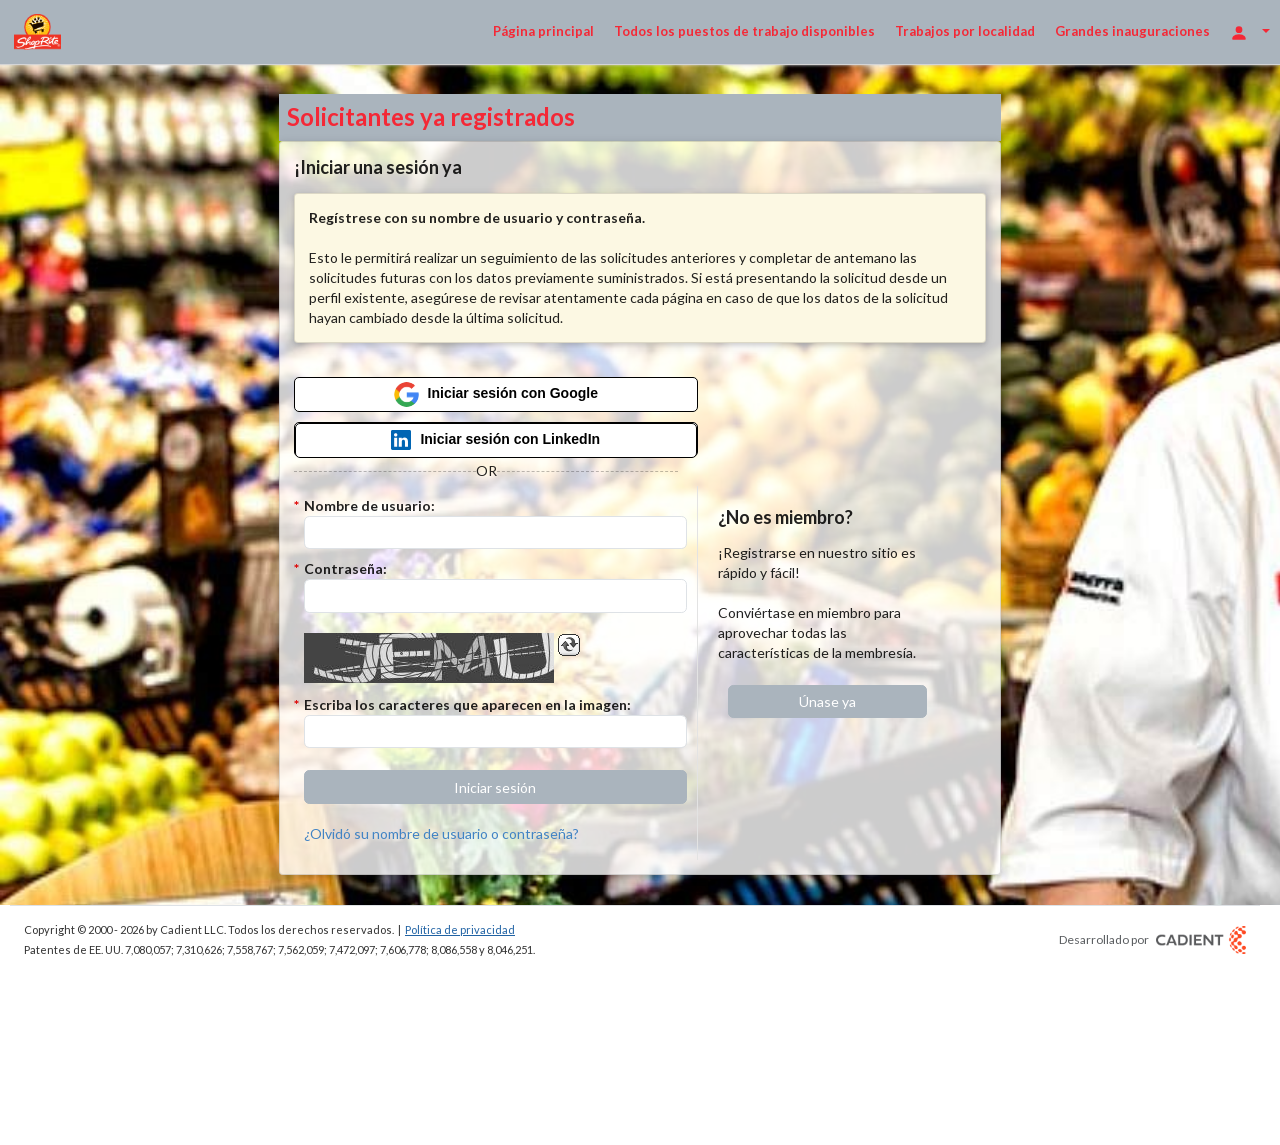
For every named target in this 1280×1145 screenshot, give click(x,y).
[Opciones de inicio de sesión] (1250, 31)
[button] (495, 787)
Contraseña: (345, 568)
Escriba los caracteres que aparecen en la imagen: (467, 704)
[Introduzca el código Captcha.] (495, 732)
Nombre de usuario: (369, 505)
